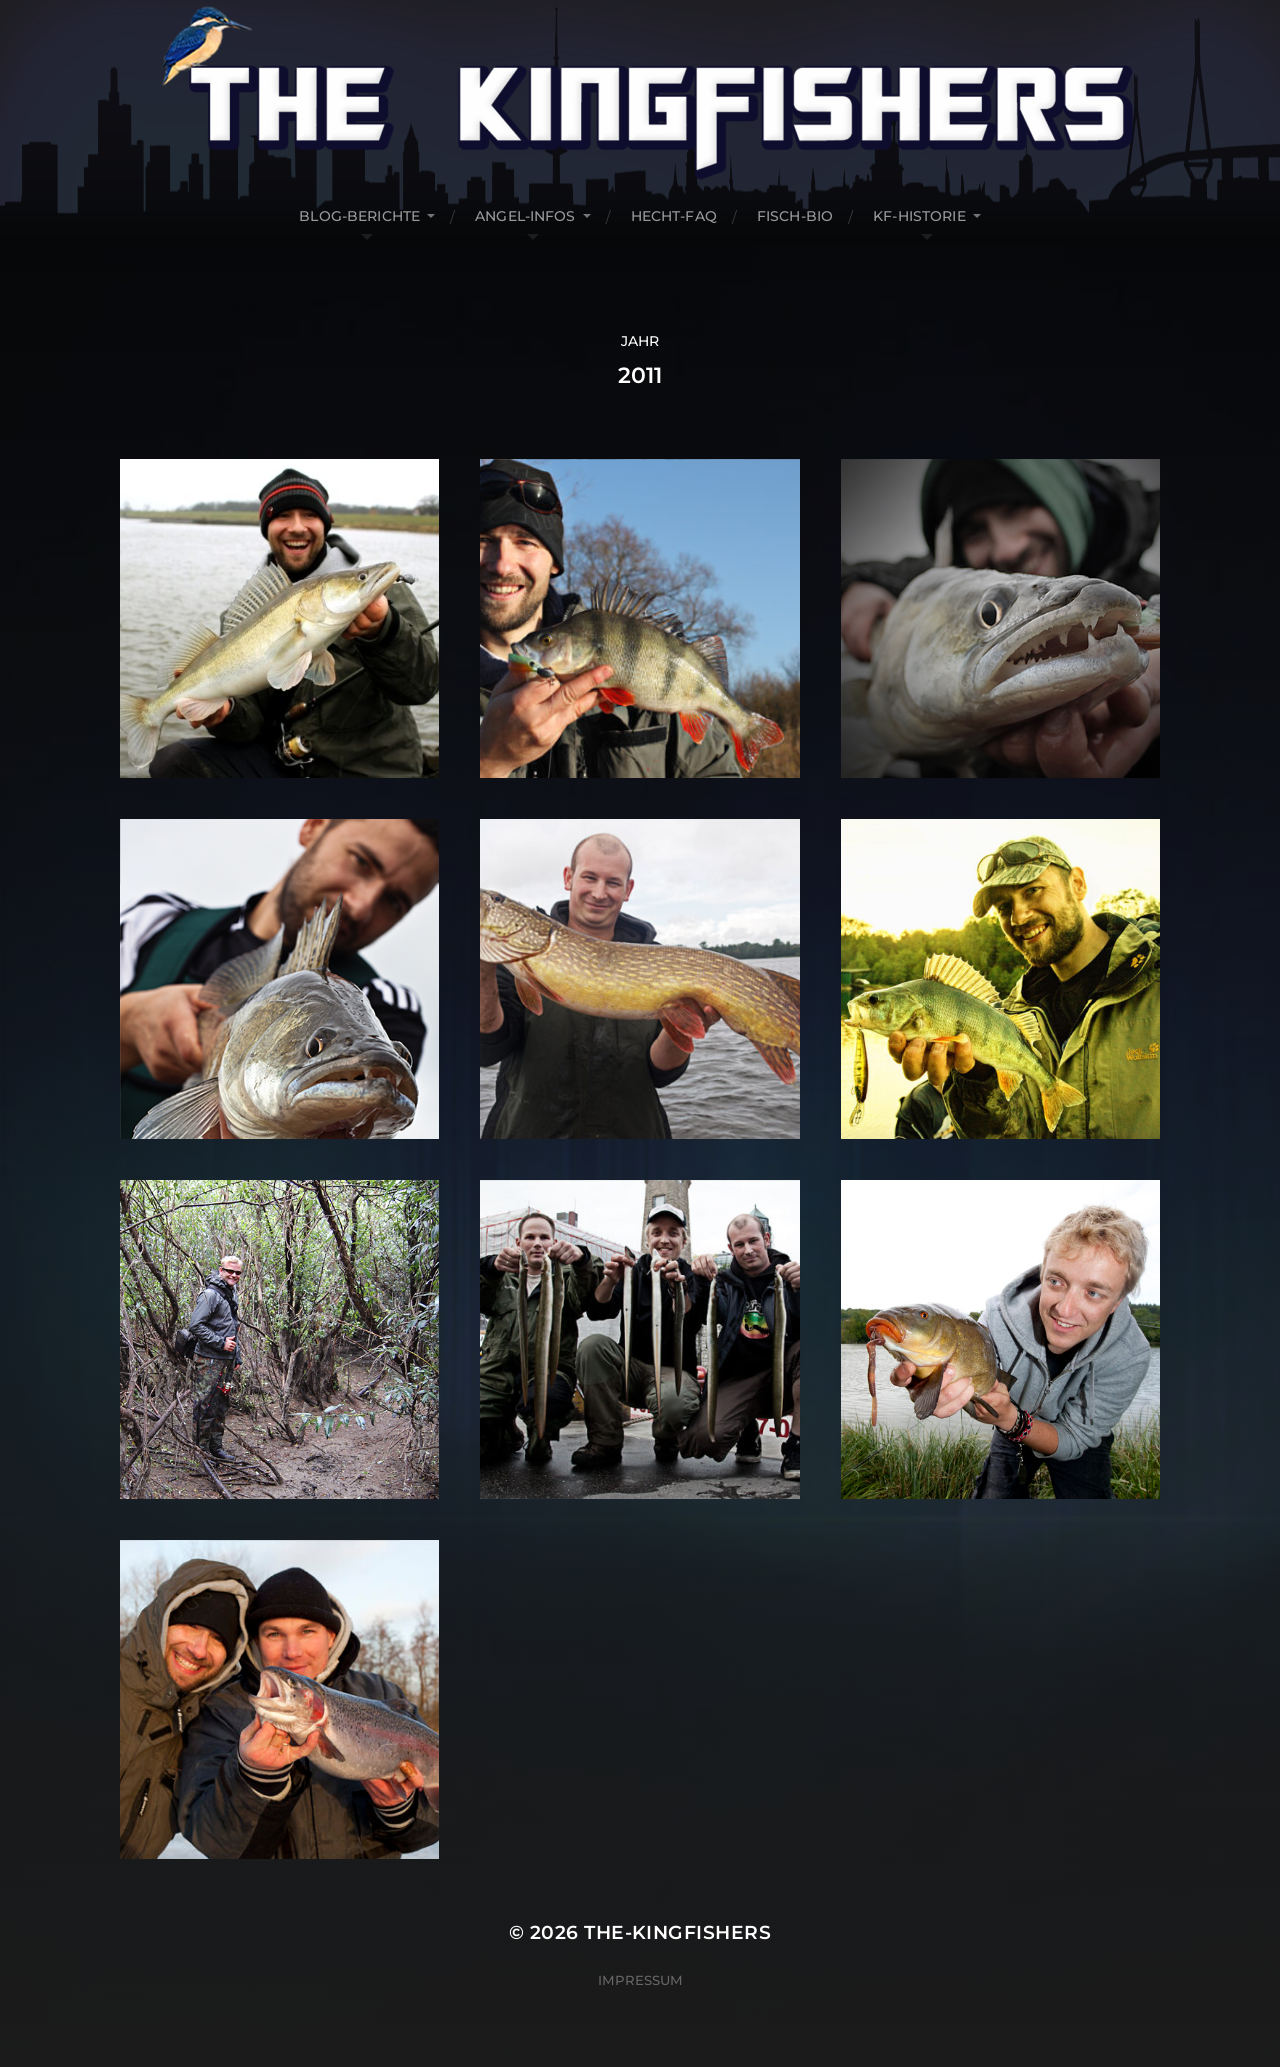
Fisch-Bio (795, 216)
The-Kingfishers (677, 1932)
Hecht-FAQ (674, 216)
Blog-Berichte (359, 216)
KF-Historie (919, 216)
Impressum (640, 1980)
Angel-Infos (525, 216)
